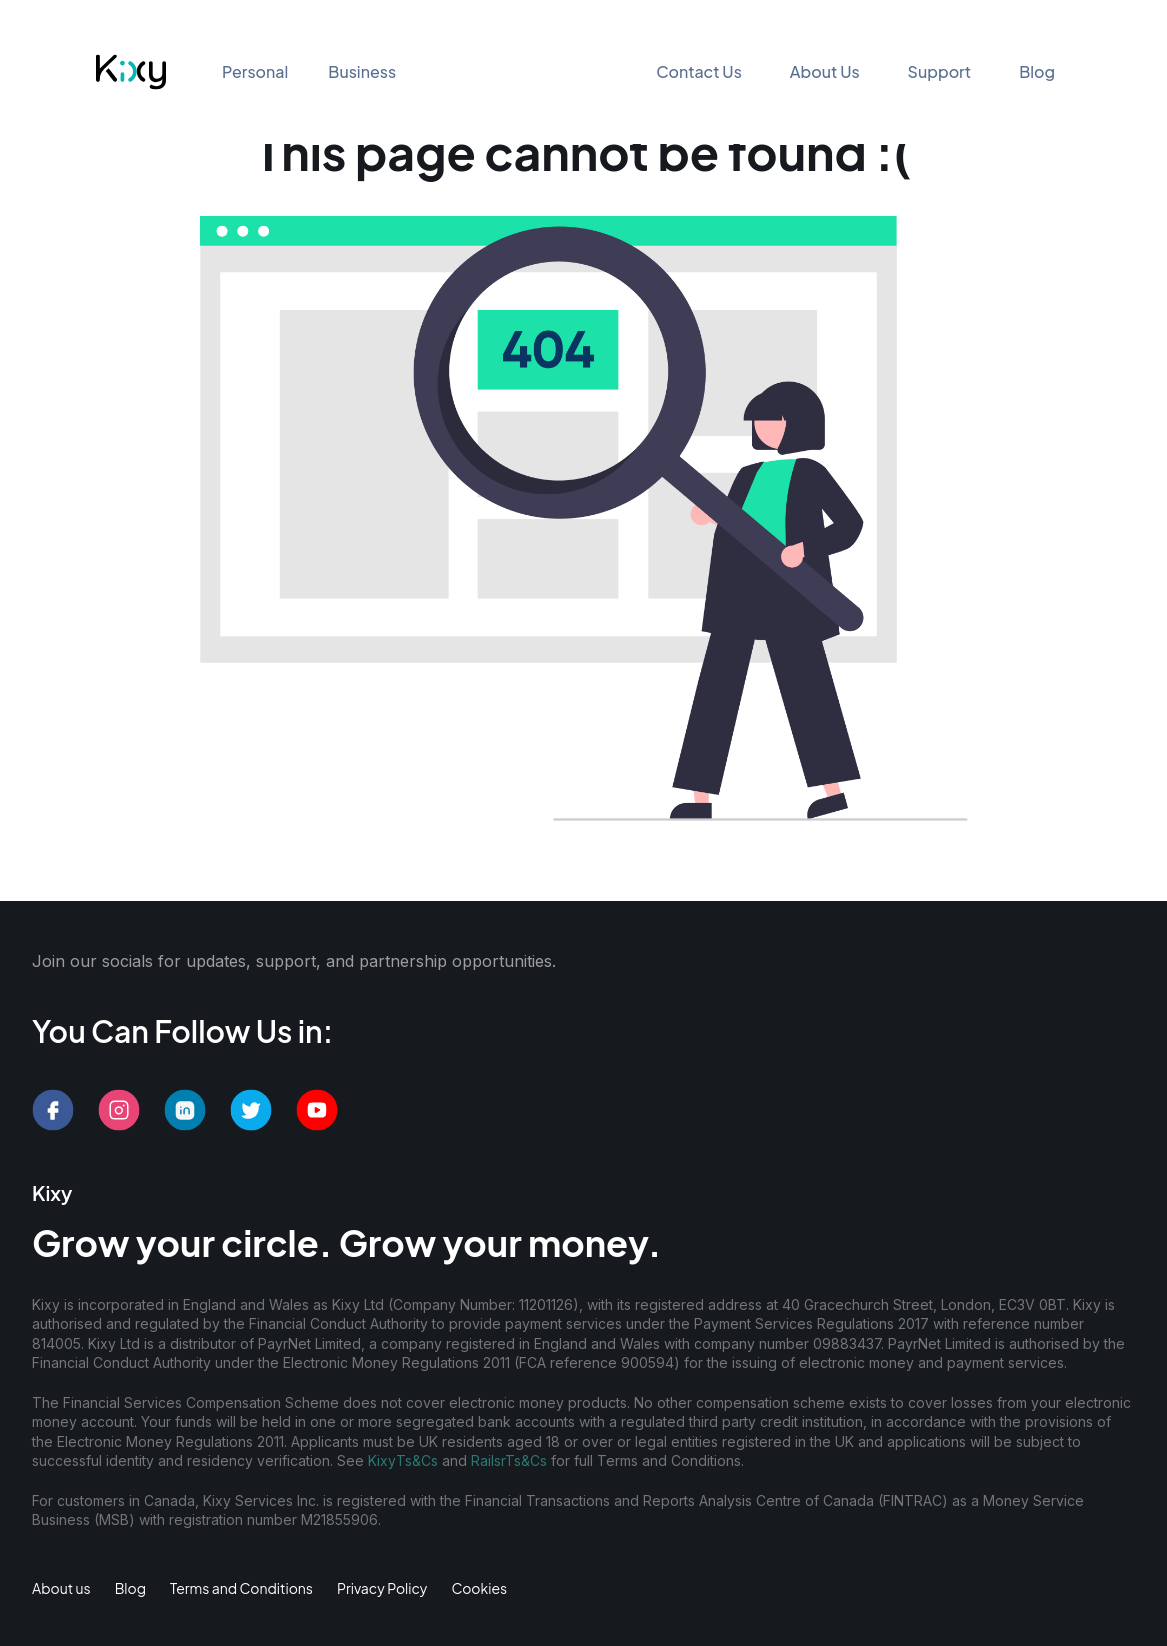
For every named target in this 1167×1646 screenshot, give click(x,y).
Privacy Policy (382, 1588)
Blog (1037, 71)
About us (61, 1588)
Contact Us (699, 71)
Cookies (479, 1588)
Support (940, 71)
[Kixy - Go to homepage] (131, 72)
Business (362, 71)
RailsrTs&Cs (509, 1460)
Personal (255, 71)
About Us (825, 71)
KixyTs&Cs (403, 1460)
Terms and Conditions (241, 1588)
